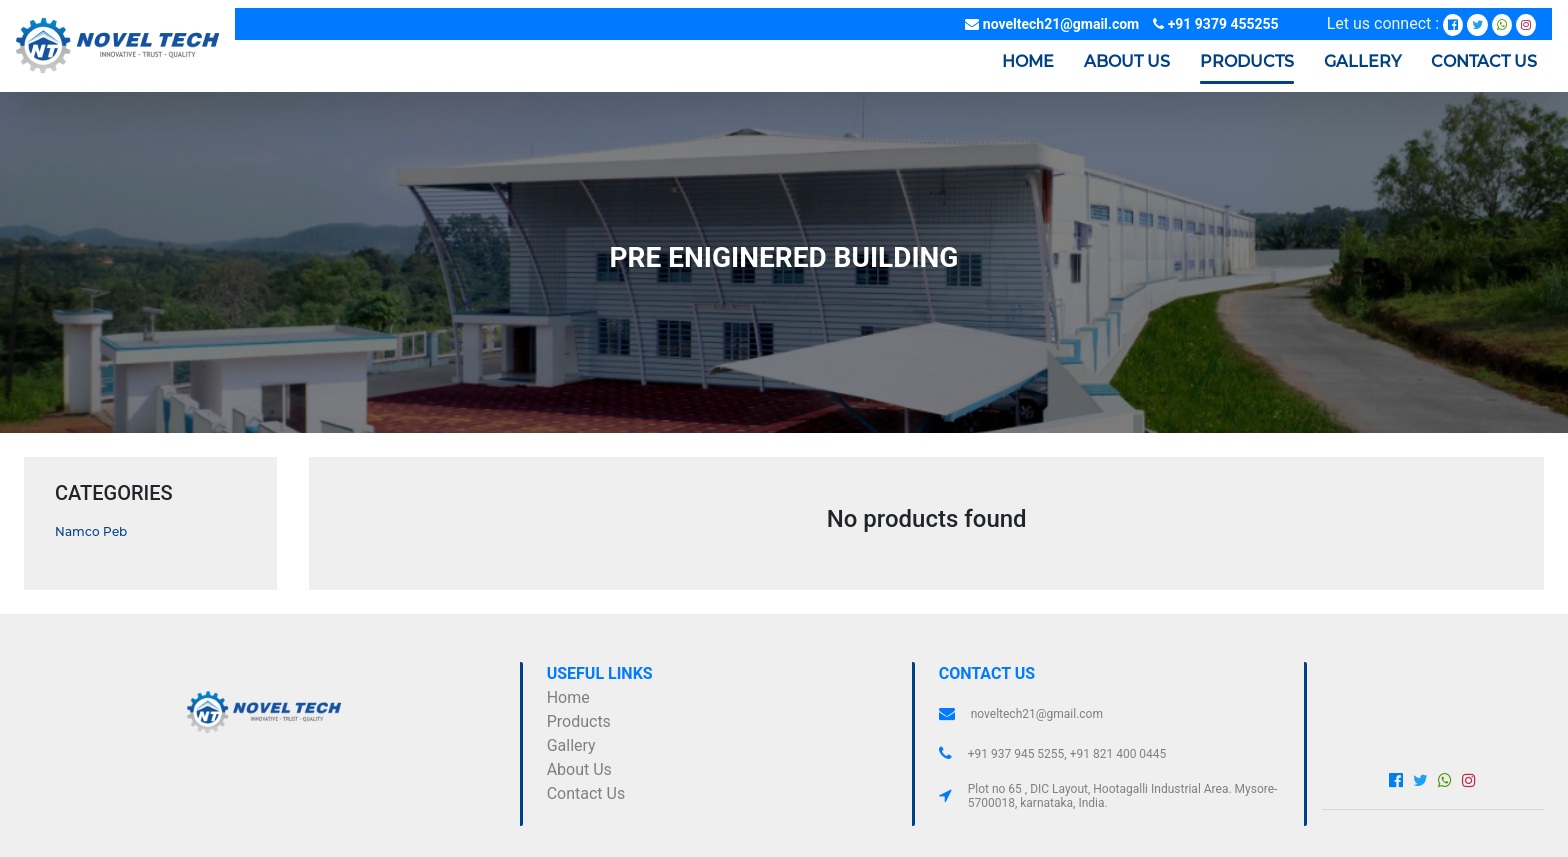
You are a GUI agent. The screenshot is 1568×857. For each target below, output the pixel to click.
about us (579, 769)
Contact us (1484, 61)
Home (1028, 60)
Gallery (1362, 61)
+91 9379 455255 (1215, 24)
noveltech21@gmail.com (1052, 24)
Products (579, 721)
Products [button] (1247, 61)
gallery (571, 745)
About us (1127, 61)
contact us (586, 793)
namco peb (91, 531)
